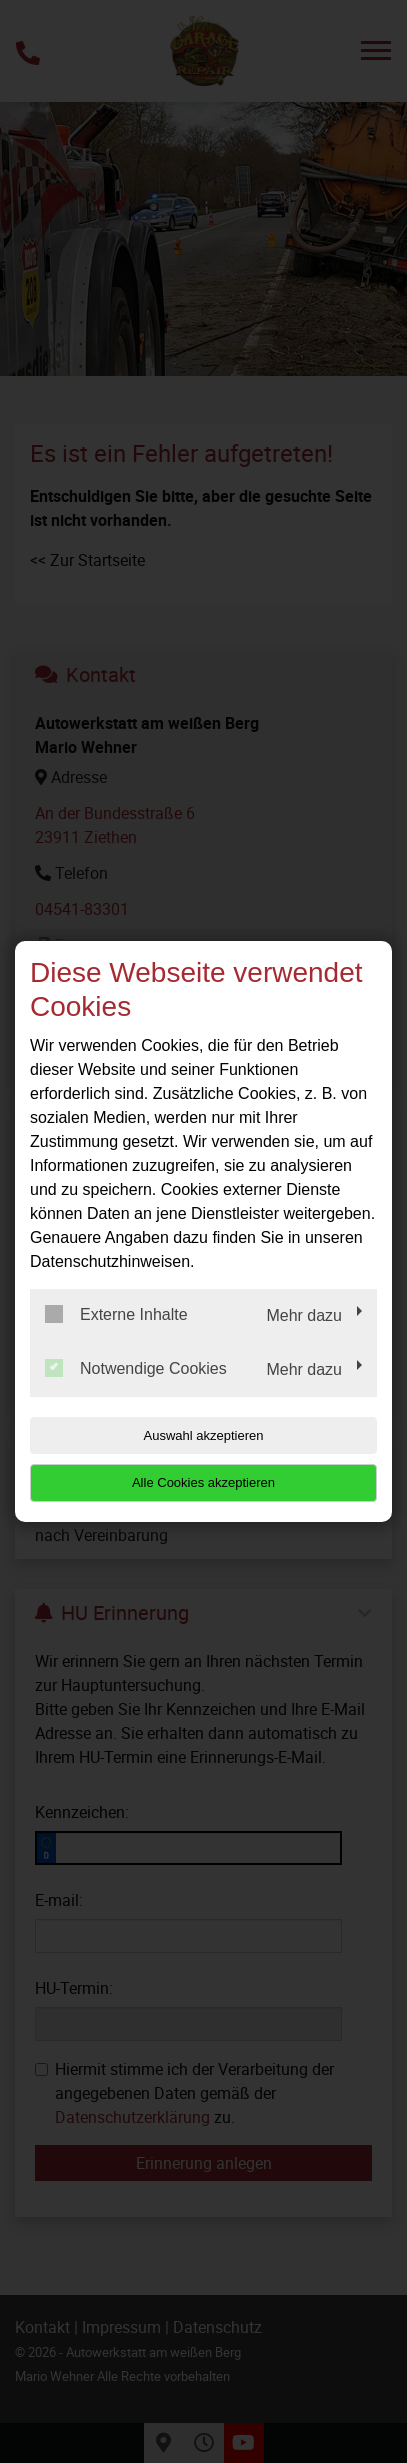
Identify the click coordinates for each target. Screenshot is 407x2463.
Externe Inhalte (116, 1314)
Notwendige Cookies (136, 1368)
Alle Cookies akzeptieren (203, 1482)
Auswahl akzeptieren (204, 1435)
